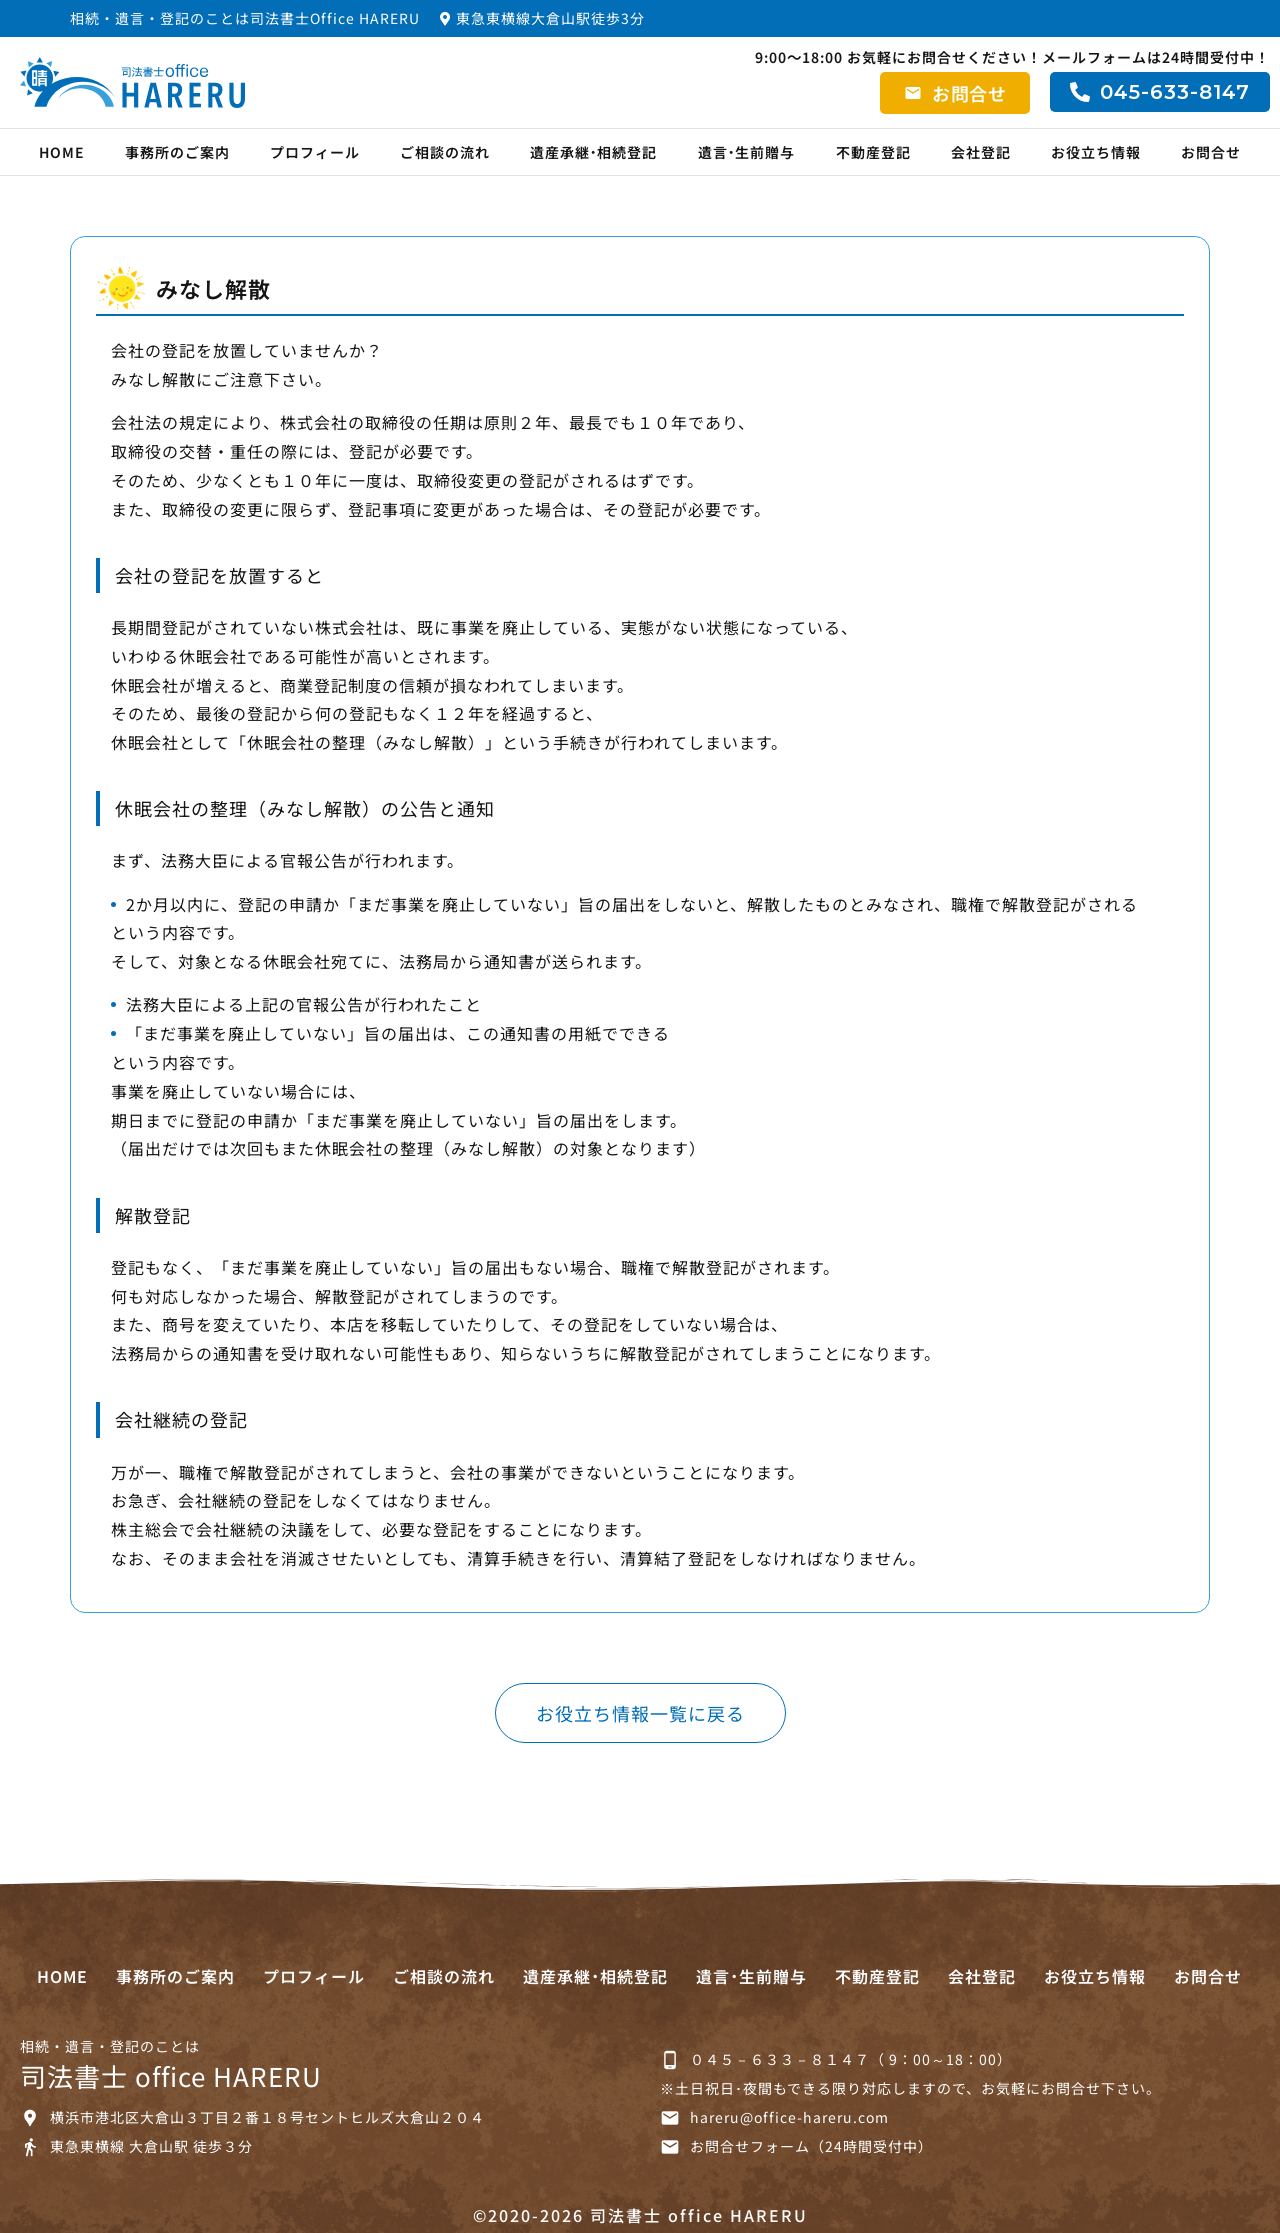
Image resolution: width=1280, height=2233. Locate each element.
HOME (62, 152)
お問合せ (1211, 152)
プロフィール (315, 152)
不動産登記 (873, 152)
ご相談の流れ (445, 152)
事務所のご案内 (177, 152)
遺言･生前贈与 (747, 152)
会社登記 (981, 152)
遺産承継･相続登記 (594, 152)
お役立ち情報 (1096, 152)
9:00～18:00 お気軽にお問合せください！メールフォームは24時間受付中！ (1012, 57)
